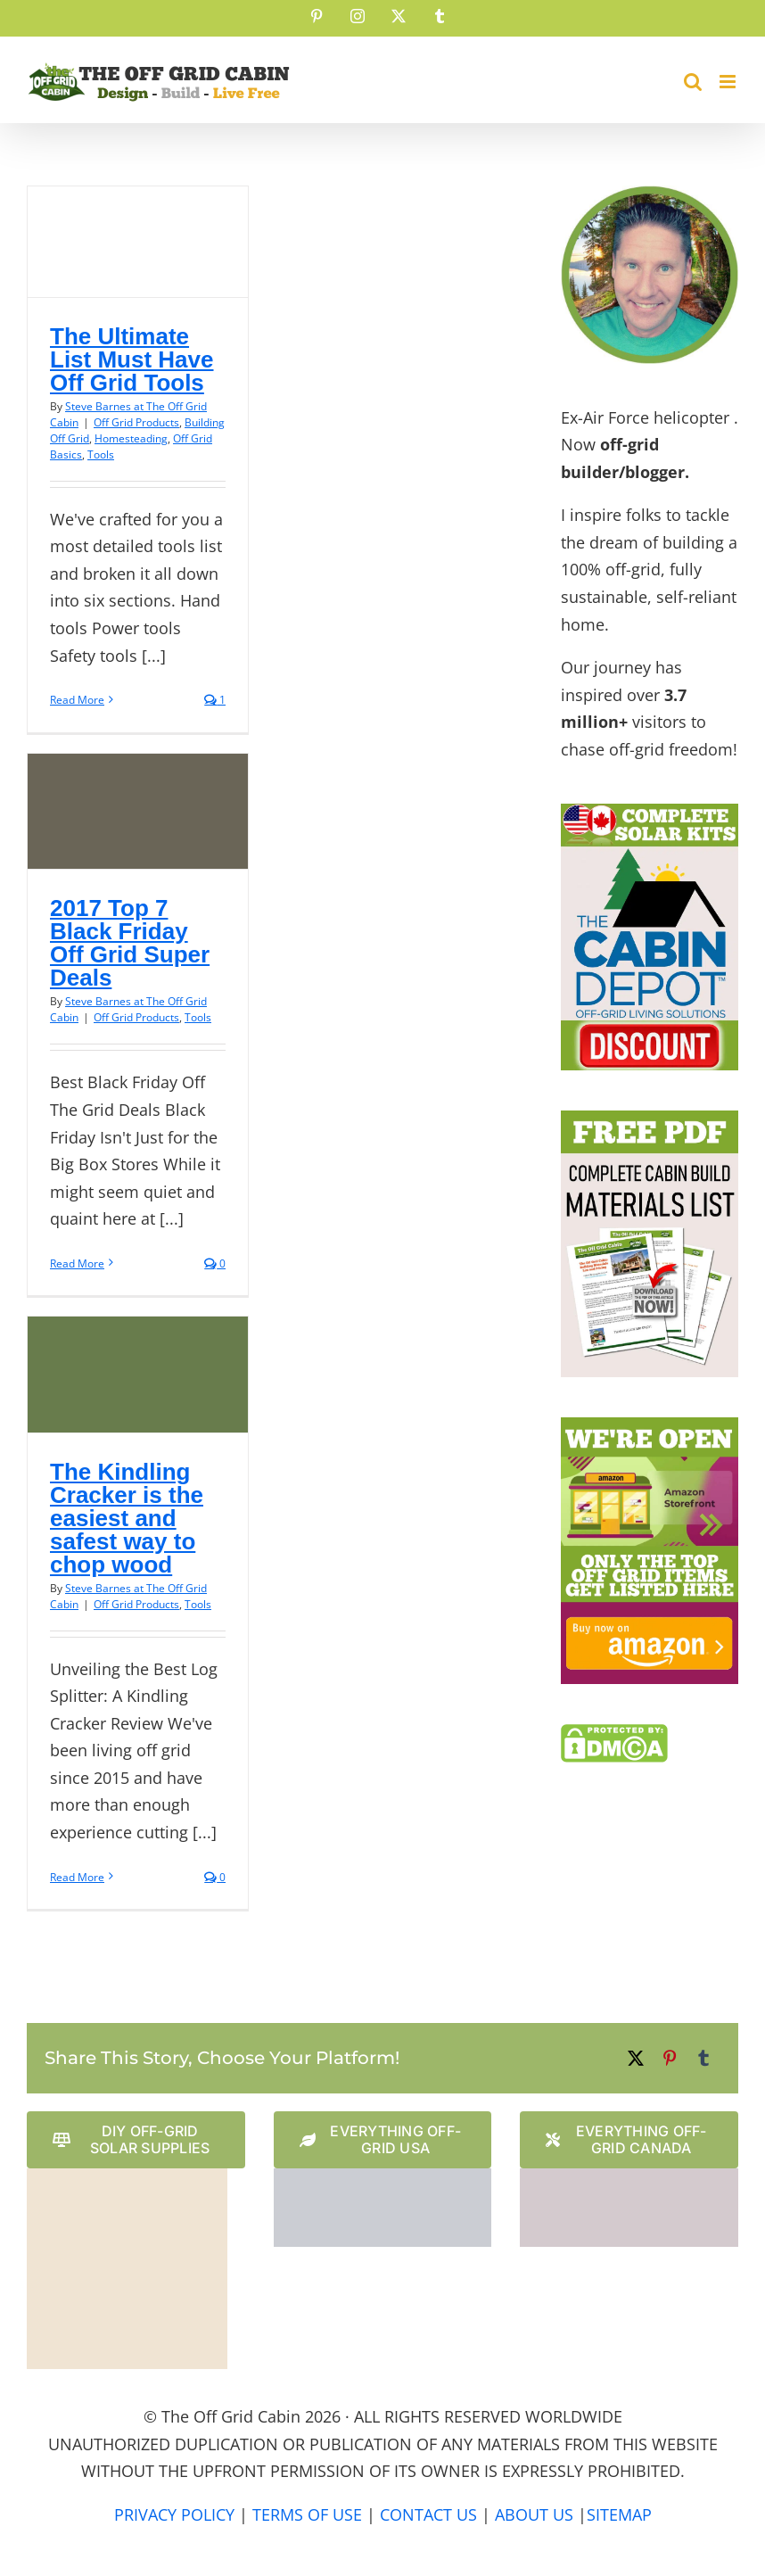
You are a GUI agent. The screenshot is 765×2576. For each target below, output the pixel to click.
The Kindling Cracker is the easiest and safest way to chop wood (126, 1518)
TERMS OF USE (307, 2514)
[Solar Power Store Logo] (127, 2176)
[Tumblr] (703, 2058)
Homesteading (131, 438)
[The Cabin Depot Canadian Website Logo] (629, 2176)
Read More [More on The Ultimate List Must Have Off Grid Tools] (77, 699)
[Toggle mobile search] (693, 81)
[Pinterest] (670, 2058)
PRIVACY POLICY (174, 2514)
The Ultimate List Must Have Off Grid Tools (132, 359)
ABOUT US (534, 2514)
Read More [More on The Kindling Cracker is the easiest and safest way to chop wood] (77, 1877)
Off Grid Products (136, 422)
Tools (100, 454)
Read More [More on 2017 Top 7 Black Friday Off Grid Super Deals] (77, 1263)
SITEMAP (619, 2514)
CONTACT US (428, 2514)
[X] (636, 2058)
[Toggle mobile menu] (729, 81)
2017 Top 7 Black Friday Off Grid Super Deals (130, 943)
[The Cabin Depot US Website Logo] (383, 2176)
